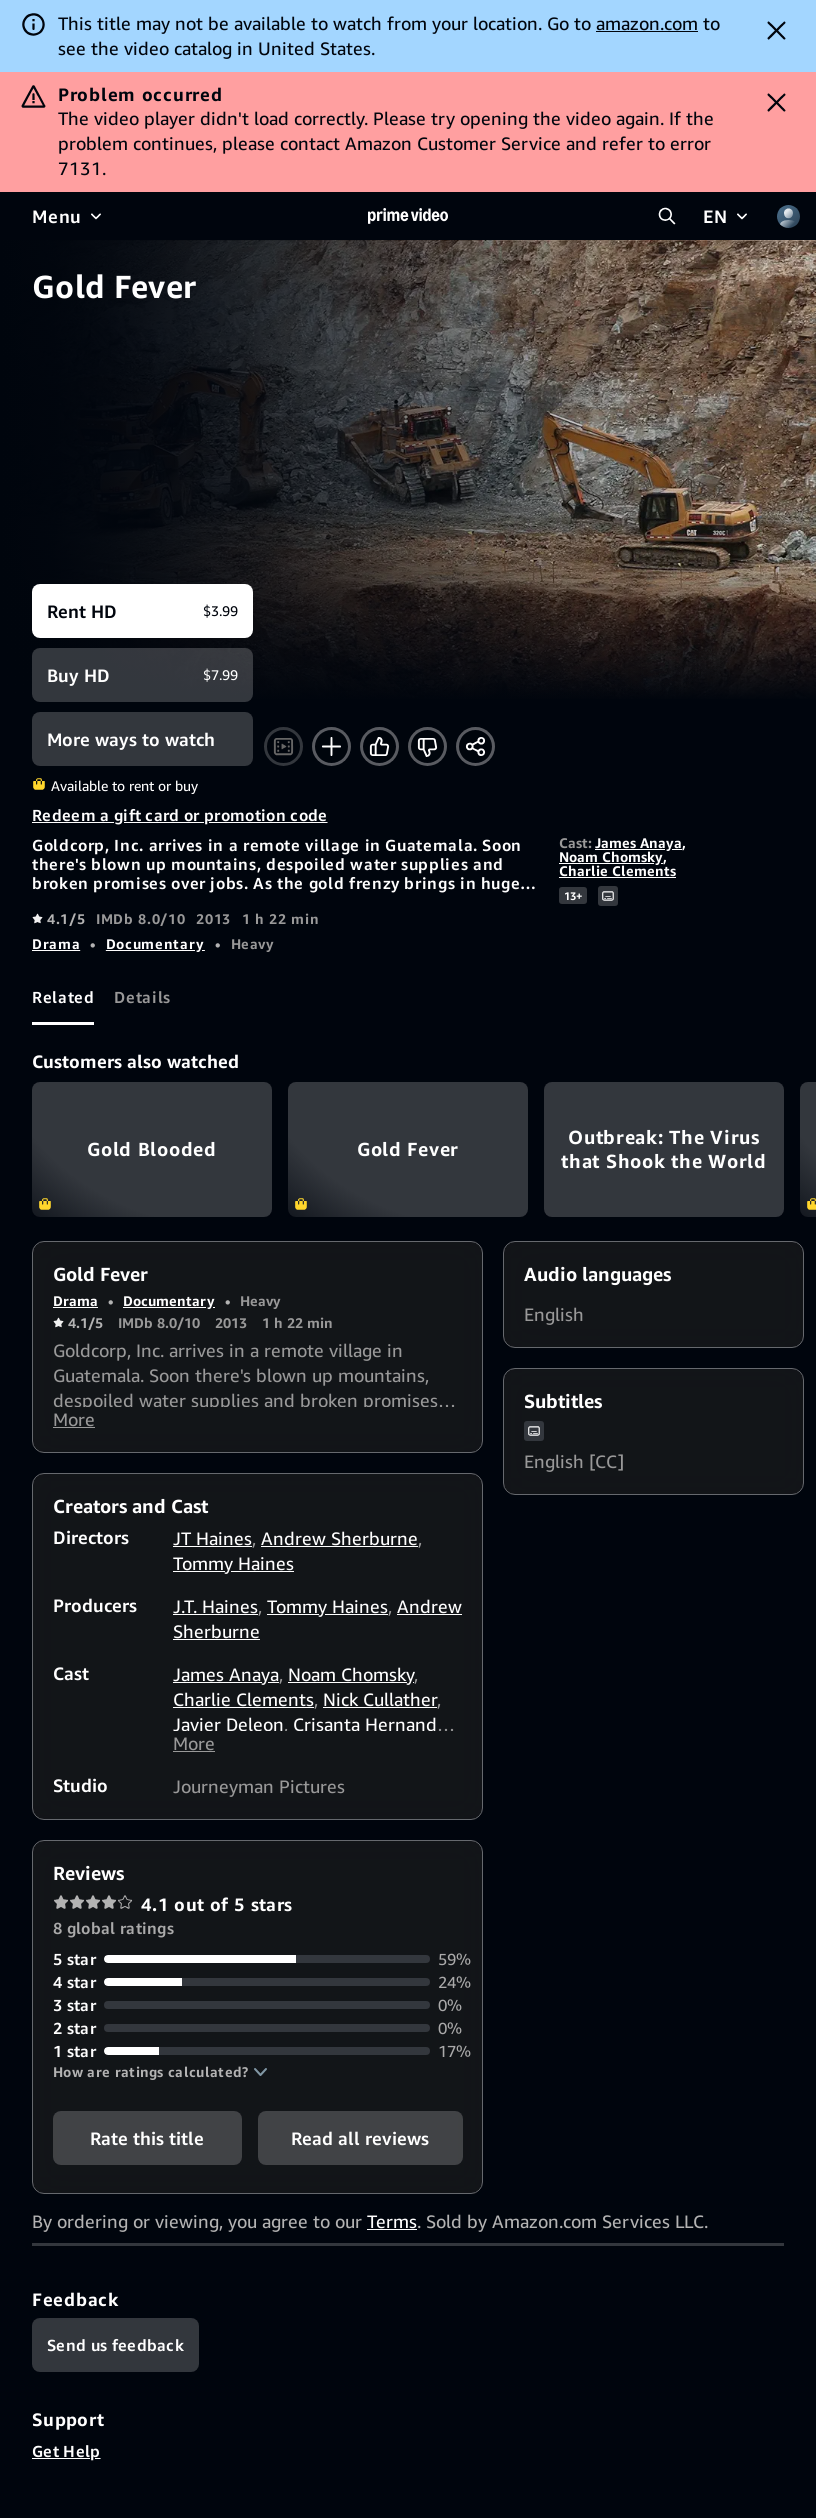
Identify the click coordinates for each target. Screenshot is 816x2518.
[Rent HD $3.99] (142, 611)
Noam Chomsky (611, 856)
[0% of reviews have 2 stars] (257, 2040)
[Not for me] (427, 746)
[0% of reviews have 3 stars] (257, 2017)
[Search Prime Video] (667, 216)
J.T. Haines (215, 1612)
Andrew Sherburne (339, 1544)
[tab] (63, 998)
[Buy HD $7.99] (142, 675)
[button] (160, 2084)
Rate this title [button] (147, 2150)
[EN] (727, 216)
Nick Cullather (380, 1705)
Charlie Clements (617, 870)
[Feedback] (115, 2357)
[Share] (475, 746)
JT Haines (212, 1544)
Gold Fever (408, 1149)
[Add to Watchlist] (331, 746)
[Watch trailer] (283, 746)
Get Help (66, 2463)
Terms (392, 2233)
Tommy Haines (233, 1569)
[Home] (408, 216)
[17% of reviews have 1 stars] (257, 2063)
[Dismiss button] (776, 30)
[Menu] (69, 216)
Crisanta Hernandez (374, 1730)
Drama (56, 943)
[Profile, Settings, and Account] (788, 216)
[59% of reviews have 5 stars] (257, 1971)
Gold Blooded (152, 1149)
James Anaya (638, 842)
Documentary (155, 943)
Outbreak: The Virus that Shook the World (664, 1149)
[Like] (379, 746)
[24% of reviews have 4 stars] (257, 1994)
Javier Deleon (228, 1730)
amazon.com (647, 23)
